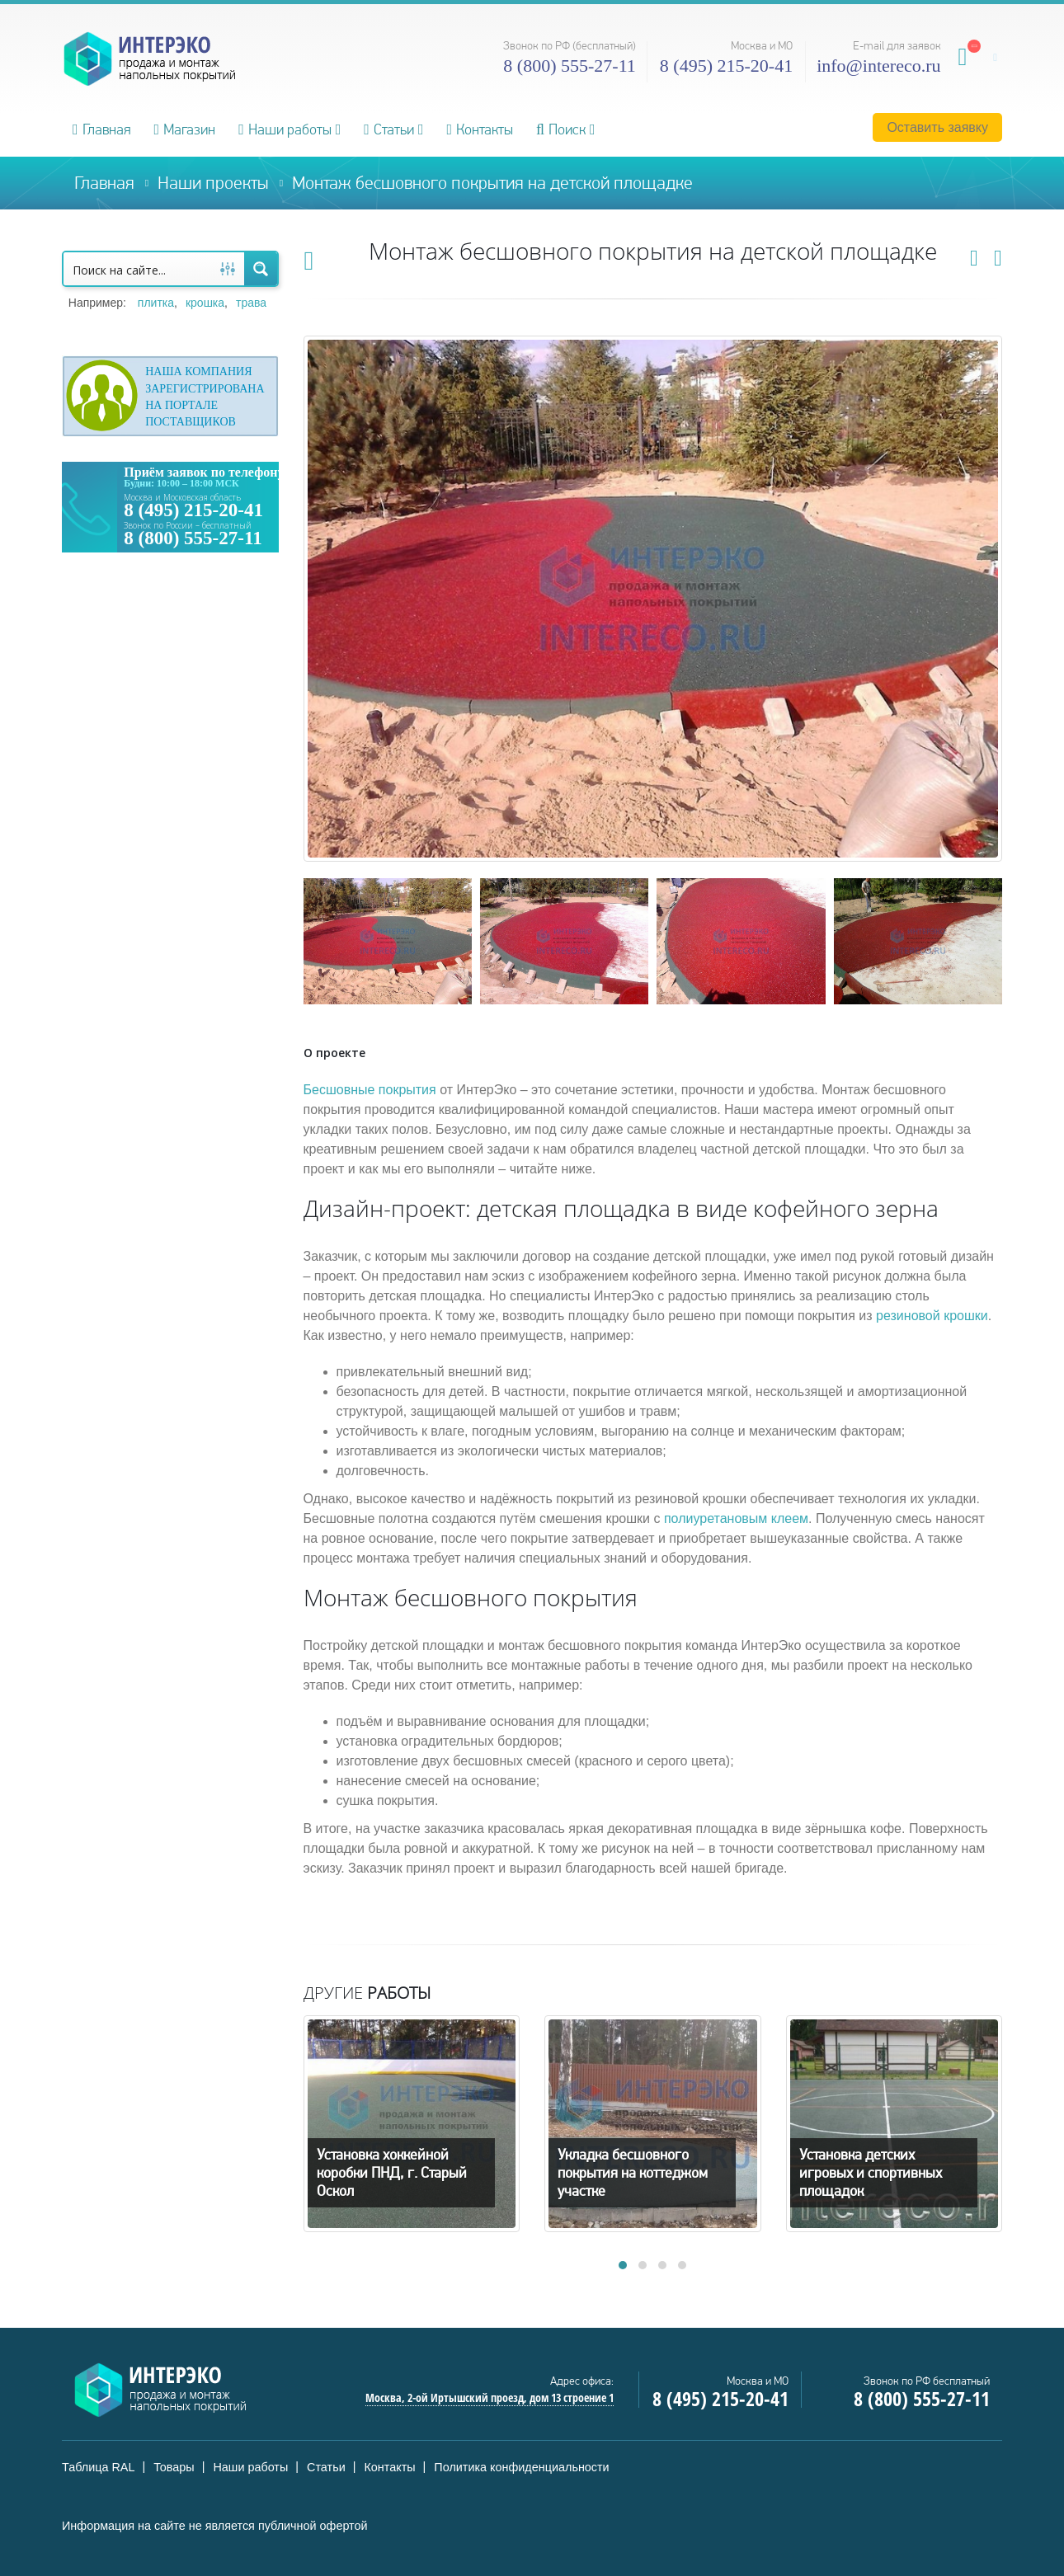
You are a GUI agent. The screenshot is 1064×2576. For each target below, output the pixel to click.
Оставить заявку (937, 127)
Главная (102, 129)
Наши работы (285, 129)
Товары (174, 2467)
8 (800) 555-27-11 (569, 65)
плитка (156, 302)
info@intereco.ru (878, 65)
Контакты (479, 129)
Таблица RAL (98, 2467)
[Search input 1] (138, 268)
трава (251, 302)
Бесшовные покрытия (370, 1090)
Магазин (185, 129)
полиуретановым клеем (736, 1518)
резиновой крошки (932, 1316)
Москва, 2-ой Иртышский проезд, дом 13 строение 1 (489, 2397)
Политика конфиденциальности (521, 2467)
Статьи (389, 129)
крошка (205, 302)
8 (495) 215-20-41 (726, 65)
